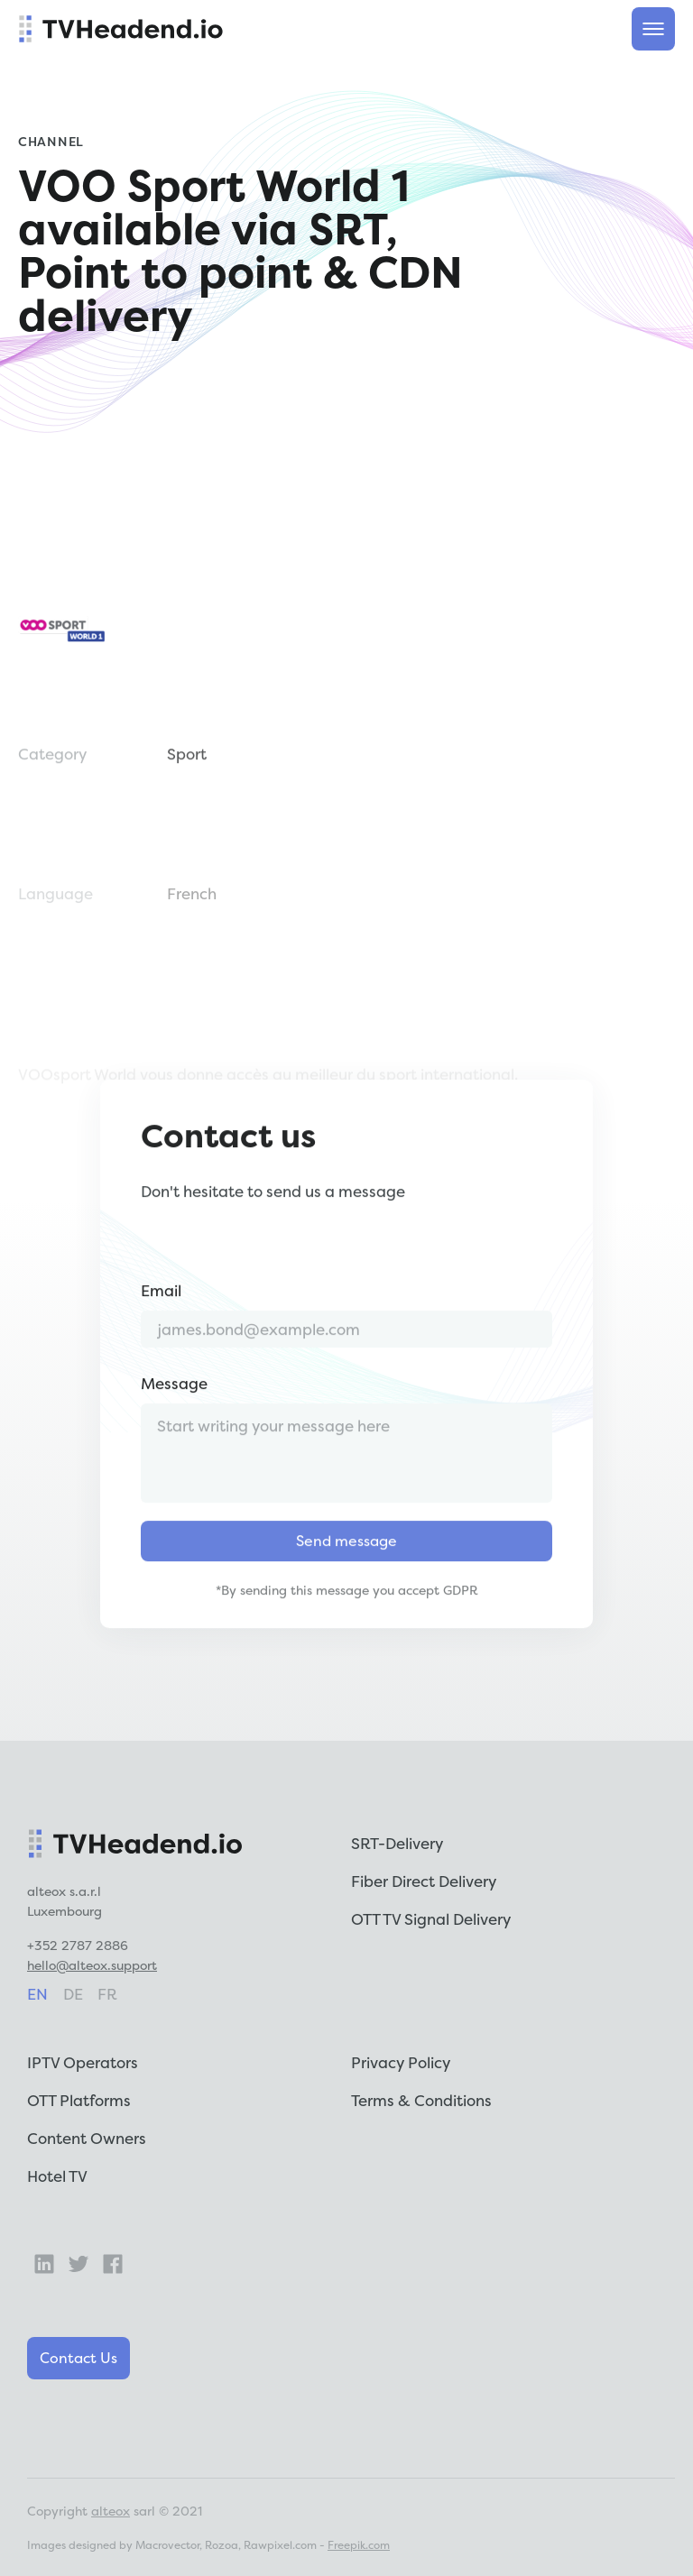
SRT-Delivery (397, 1843)
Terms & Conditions (421, 2100)
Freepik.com (359, 2545)
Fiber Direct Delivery (423, 1881)
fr (107, 1993)
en (37, 1993)
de (73, 1993)
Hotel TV (57, 2176)
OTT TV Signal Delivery (431, 1919)
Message (174, 1424)
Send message (346, 1582)
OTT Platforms (79, 2100)
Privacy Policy (400, 2062)
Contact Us (78, 2358)
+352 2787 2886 (77, 1945)
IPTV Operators (82, 2062)
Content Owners (86, 2138)
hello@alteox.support (92, 1964)
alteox (110, 2510)
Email (161, 1331)
